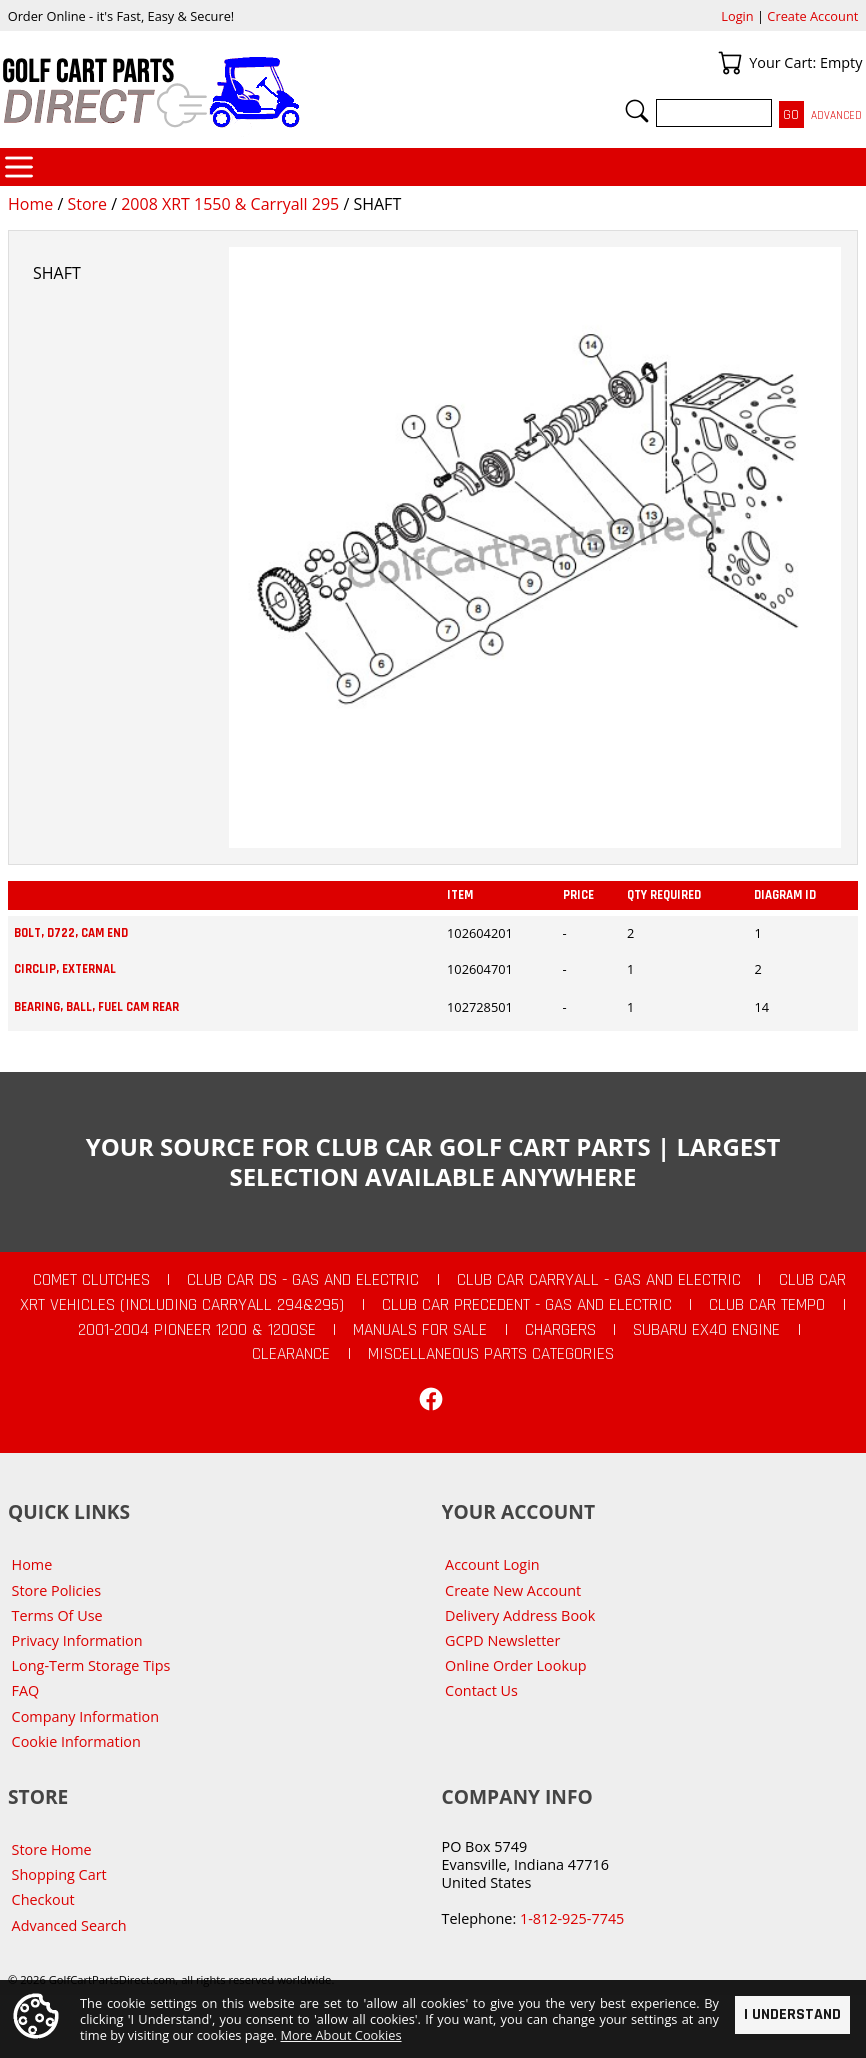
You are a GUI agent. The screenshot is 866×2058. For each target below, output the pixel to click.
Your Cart (730, 63)
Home (30, 204)
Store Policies (56, 1590)
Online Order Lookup (516, 1665)
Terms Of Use (57, 1615)
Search (637, 111)
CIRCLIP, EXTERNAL (65, 969)
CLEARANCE (291, 1354)
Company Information (85, 1716)
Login (737, 16)
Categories (19, 167)
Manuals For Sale (420, 1330)
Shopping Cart (59, 1874)
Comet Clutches (91, 1280)
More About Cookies (341, 2035)
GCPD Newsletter (502, 1640)
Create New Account (513, 1590)
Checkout (43, 1899)
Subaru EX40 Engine (706, 1330)
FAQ (26, 1690)
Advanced (836, 115)
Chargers (560, 1330)
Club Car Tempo (767, 1305)
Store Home (52, 1849)
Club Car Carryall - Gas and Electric (599, 1280)
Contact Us (481, 1690)
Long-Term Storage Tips (91, 1665)
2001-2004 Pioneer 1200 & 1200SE (197, 1330)
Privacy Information (77, 1640)
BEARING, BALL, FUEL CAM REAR (96, 1007)
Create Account (812, 16)
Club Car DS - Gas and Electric (303, 1280)
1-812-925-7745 (572, 1918)
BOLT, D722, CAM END (71, 933)
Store (87, 204)
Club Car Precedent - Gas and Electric (527, 1305)
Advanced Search (69, 1925)
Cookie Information (76, 1741)
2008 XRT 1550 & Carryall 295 (230, 204)
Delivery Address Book (520, 1615)
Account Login (492, 1564)
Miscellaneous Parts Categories (491, 1354)
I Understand (792, 2013)
